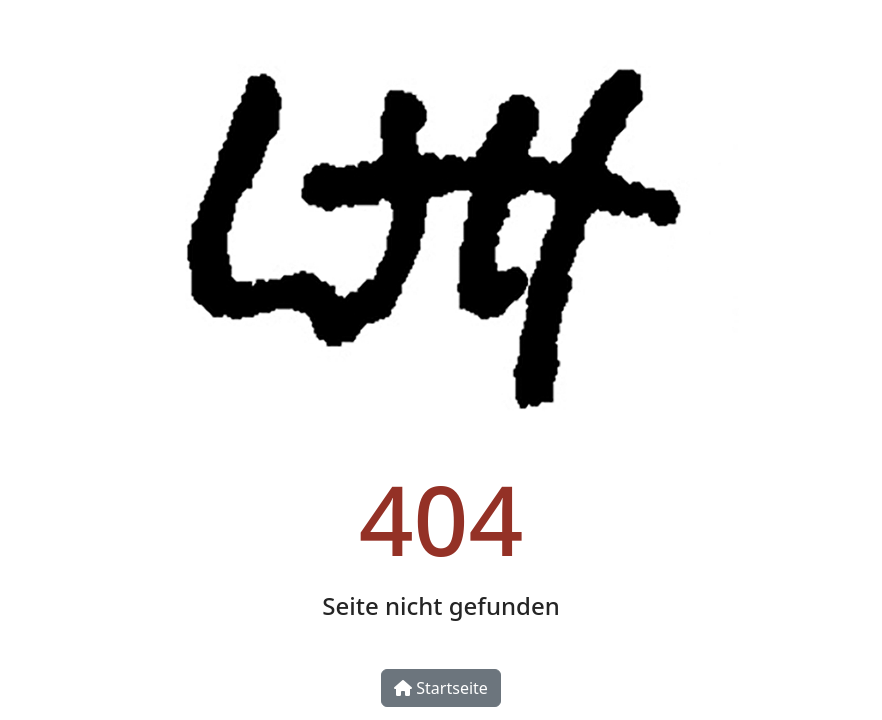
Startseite (441, 688)
